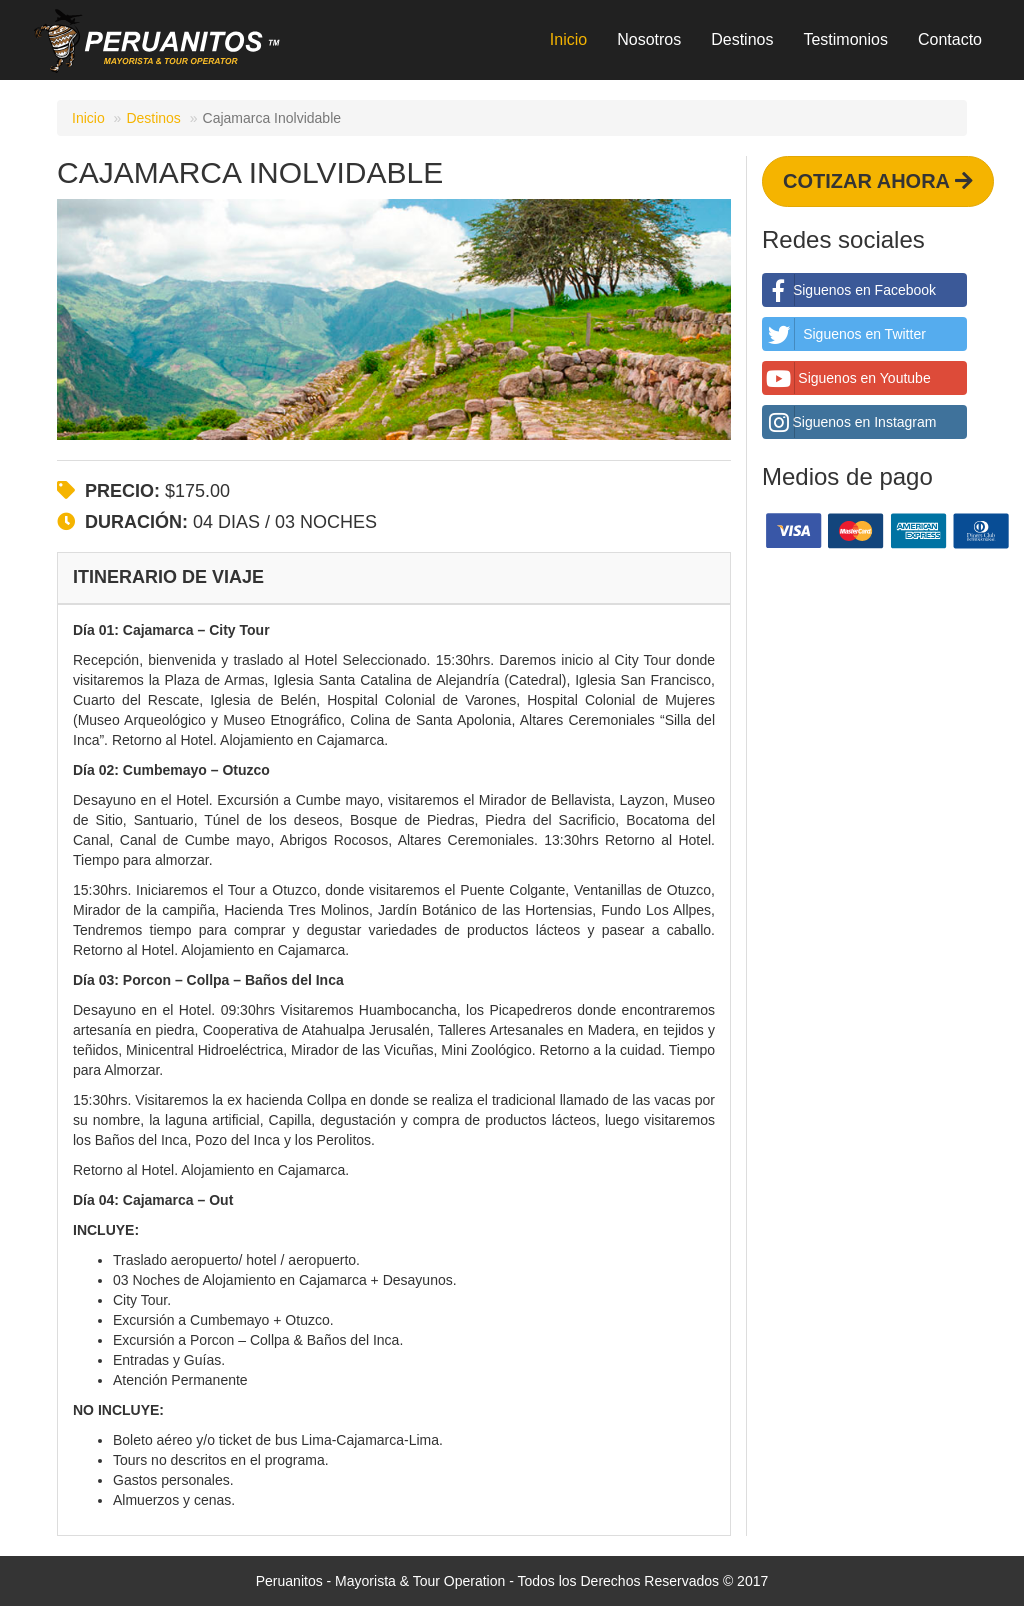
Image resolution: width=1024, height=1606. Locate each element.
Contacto (950, 39)
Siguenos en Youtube (847, 378)
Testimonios (845, 39)
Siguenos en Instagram (849, 422)
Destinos (742, 39)
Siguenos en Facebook (849, 290)
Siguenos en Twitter (844, 334)
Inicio (568, 39)
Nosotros (649, 39)
